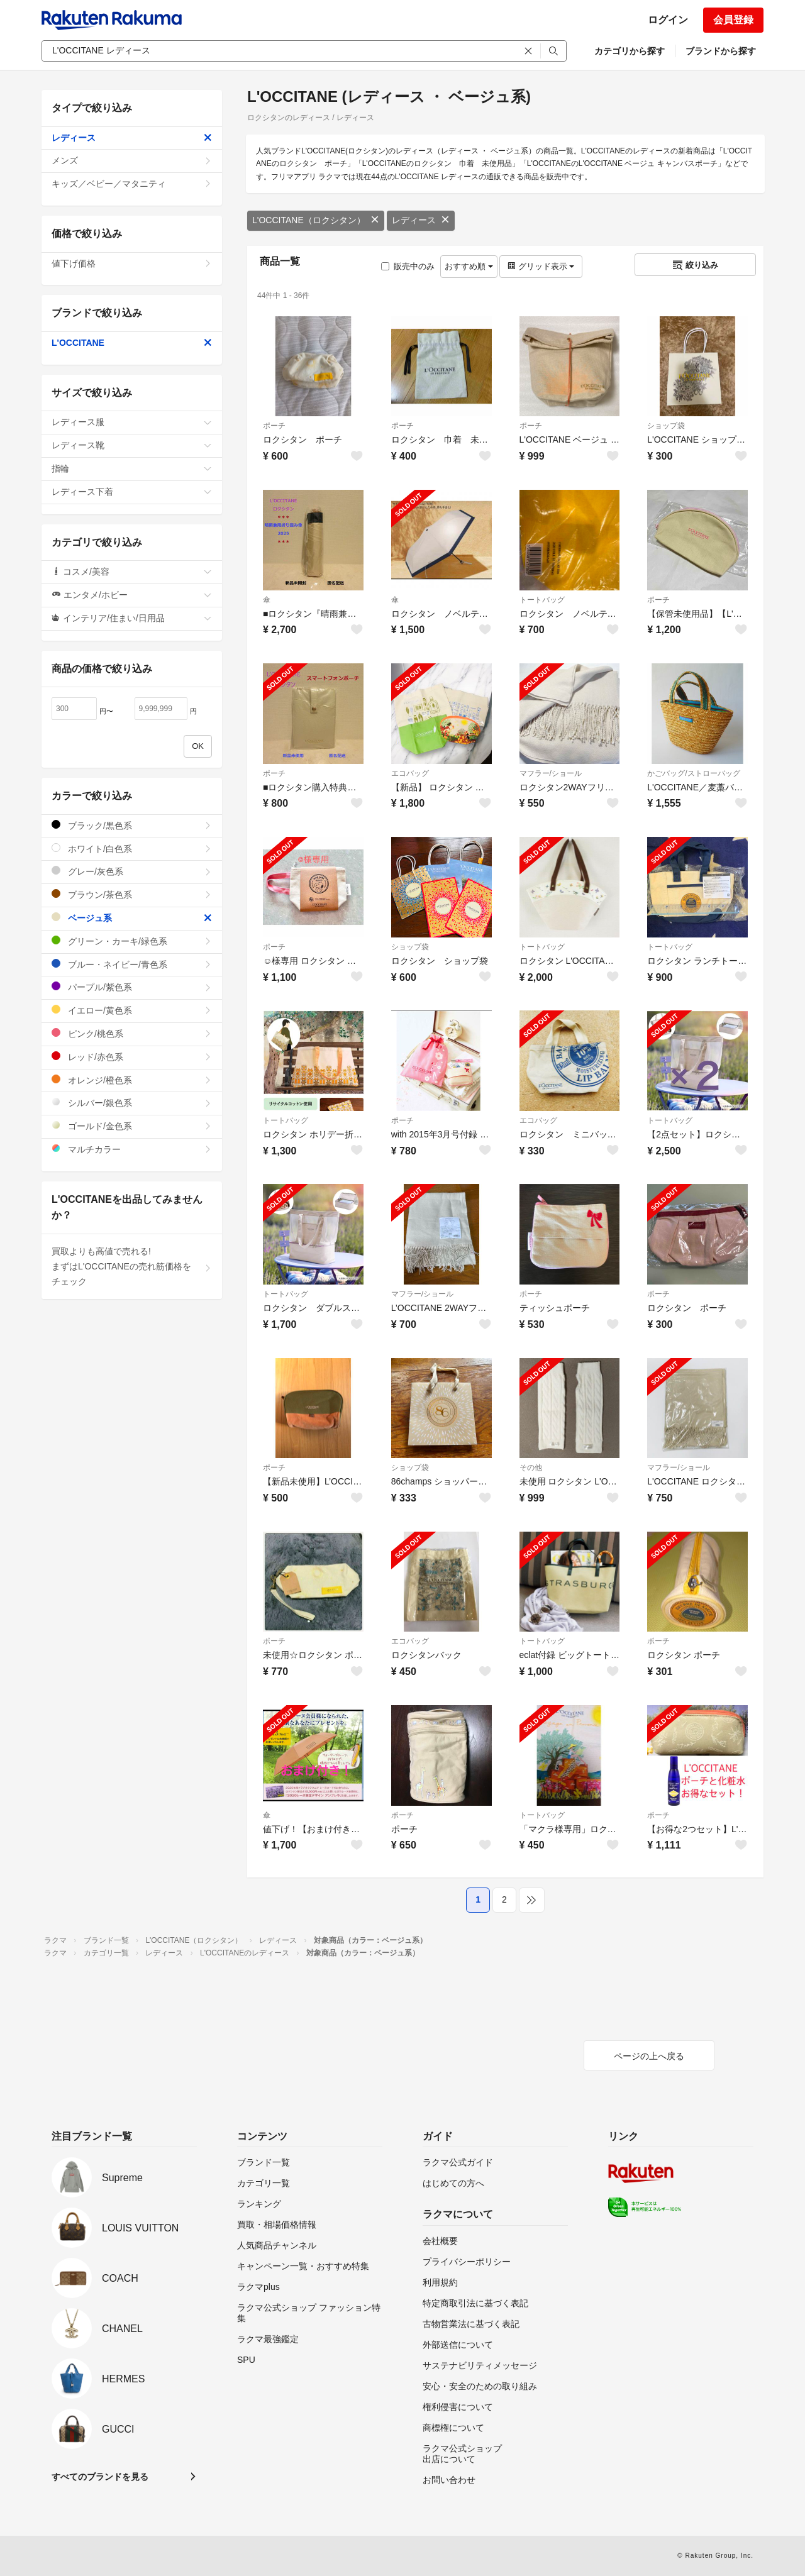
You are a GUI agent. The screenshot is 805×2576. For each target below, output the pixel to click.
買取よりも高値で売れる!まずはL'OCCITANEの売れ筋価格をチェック (132, 1266)
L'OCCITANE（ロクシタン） (315, 220)
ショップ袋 (666, 425)
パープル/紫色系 (132, 986)
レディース (421, 220)
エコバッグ (410, 773)
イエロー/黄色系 (132, 1010)
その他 (530, 1467)
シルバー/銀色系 (132, 1102)
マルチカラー (132, 1149)
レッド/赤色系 (132, 1056)
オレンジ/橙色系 (132, 1080)
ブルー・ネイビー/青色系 (132, 964)
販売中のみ (408, 266)
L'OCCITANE (132, 343)
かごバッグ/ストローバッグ (693, 773)
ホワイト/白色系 (132, 848)
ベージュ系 (132, 917)
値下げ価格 (132, 263)
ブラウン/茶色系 (132, 894)
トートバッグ (542, 599)
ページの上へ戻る (649, 2056)
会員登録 (733, 19)
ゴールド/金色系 (132, 1125)
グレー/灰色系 (132, 871)
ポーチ (274, 425)
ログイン (668, 19)
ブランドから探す (721, 51)
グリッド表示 (541, 266)
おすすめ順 (469, 266)
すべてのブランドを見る (100, 2477)
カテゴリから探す (629, 51)
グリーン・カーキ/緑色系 (132, 941)
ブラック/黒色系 (132, 825)
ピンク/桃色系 (132, 1033)
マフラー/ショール (550, 773)
